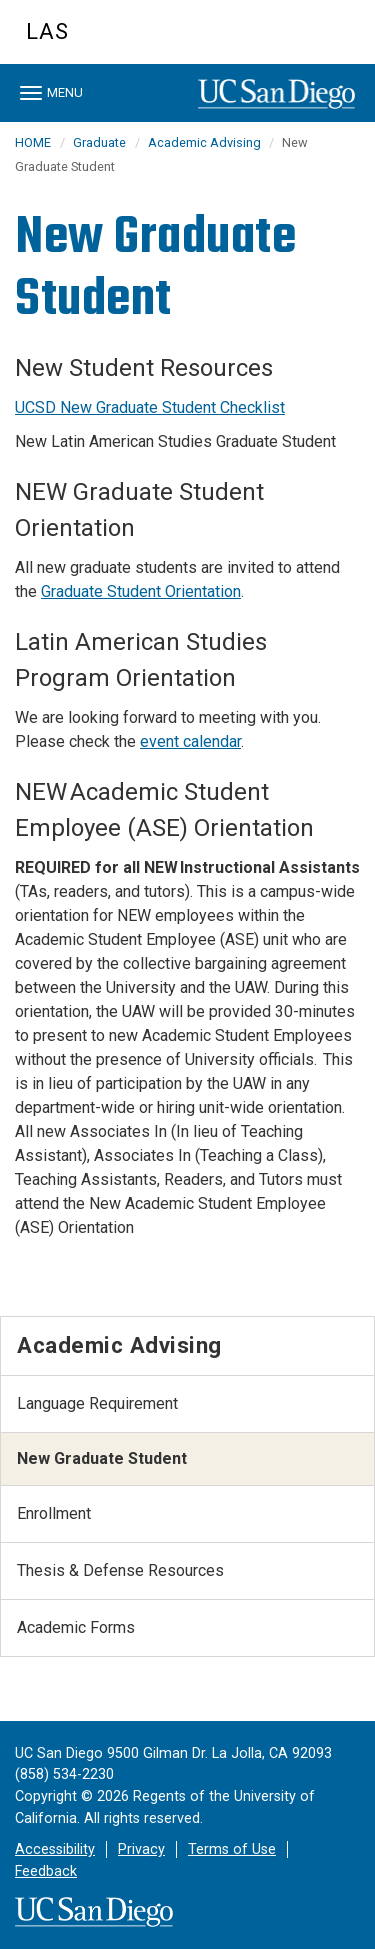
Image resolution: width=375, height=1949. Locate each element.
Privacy (141, 1849)
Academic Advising (206, 142)
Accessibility (55, 1849)
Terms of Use (232, 1849)
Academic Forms (76, 1627)
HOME (33, 142)
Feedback (46, 1871)
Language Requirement (97, 1403)
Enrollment (54, 1513)
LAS (47, 31)
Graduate (99, 142)
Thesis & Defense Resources (120, 1570)
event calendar (190, 741)
